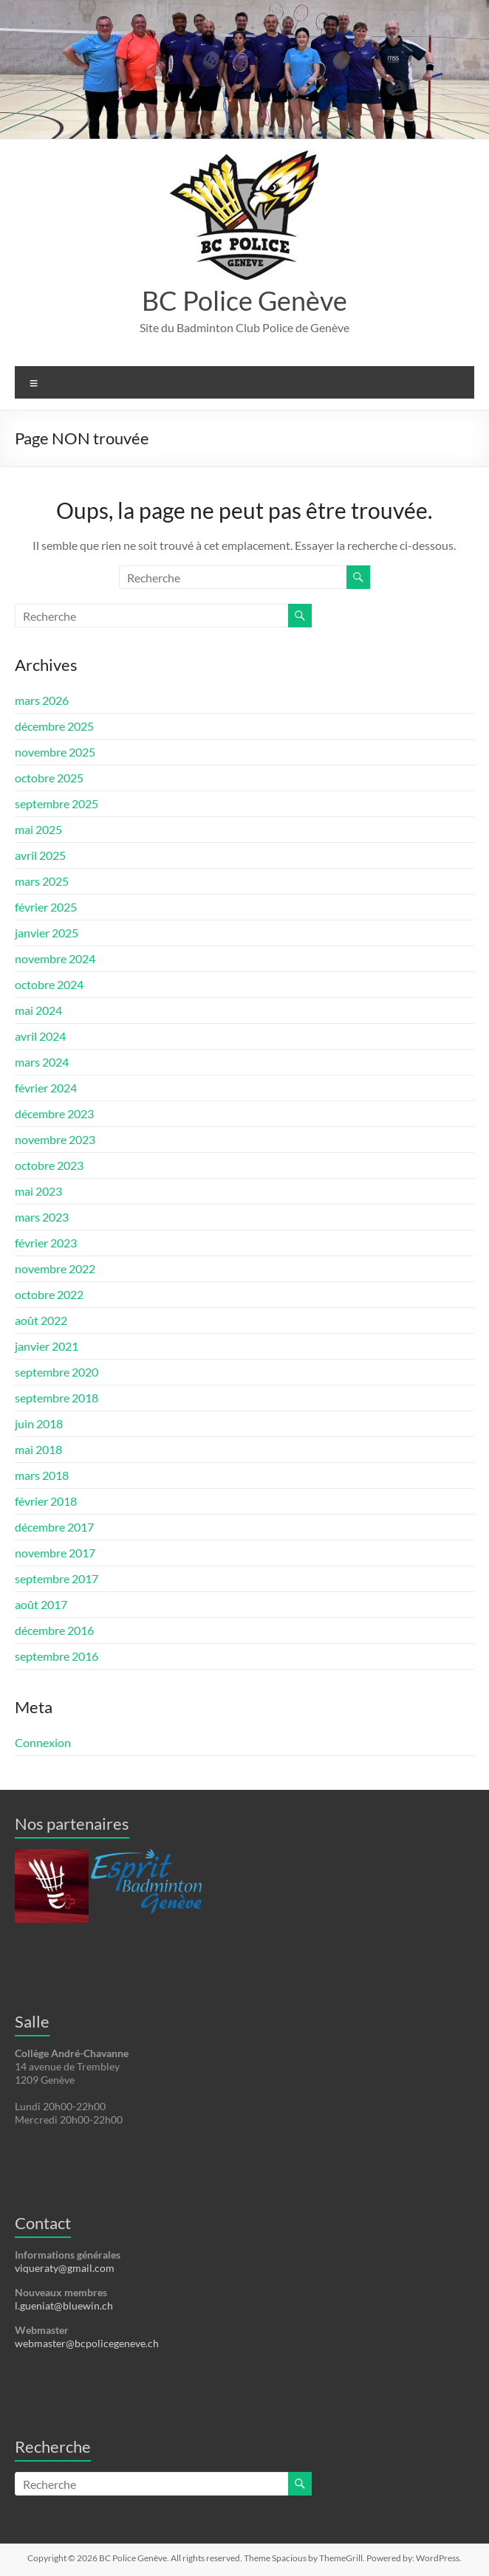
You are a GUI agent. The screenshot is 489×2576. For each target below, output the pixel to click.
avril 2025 (40, 855)
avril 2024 (40, 1036)
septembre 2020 (56, 1372)
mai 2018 (38, 1449)
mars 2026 (42, 700)
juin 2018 (39, 1423)
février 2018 (46, 1501)
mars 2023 (42, 1217)
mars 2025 (42, 881)
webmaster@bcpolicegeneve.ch (87, 2343)
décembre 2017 (54, 1527)
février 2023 (46, 1243)
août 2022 (41, 1320)
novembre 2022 (55, 1268)
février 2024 (46, 1088)
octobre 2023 (49, 1165)
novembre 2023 (55, 1139)
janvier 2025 (46, 933)
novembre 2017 (55, 1553)
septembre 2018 (56, 1398)
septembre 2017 (56, 1578)
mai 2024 (38, 1010)
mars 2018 (42, 1475)
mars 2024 (42, 1062)
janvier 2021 (46, 1346)
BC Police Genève (244, 300)
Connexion (43, 1742)
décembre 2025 (54, 726)
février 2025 (46, 907)
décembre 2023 (54, 1113)
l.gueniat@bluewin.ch (64, 2305)
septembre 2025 (56, 803)
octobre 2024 (49, 984)
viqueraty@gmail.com (64, 2268)
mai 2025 (38, 829)
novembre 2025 (55, 752)
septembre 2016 (56, 1656)
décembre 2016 (54, 1630)
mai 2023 (38, 1191)
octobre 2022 (49, 1294)
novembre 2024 (55, 958)
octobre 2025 (49, 778)
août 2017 (41, 1604)
